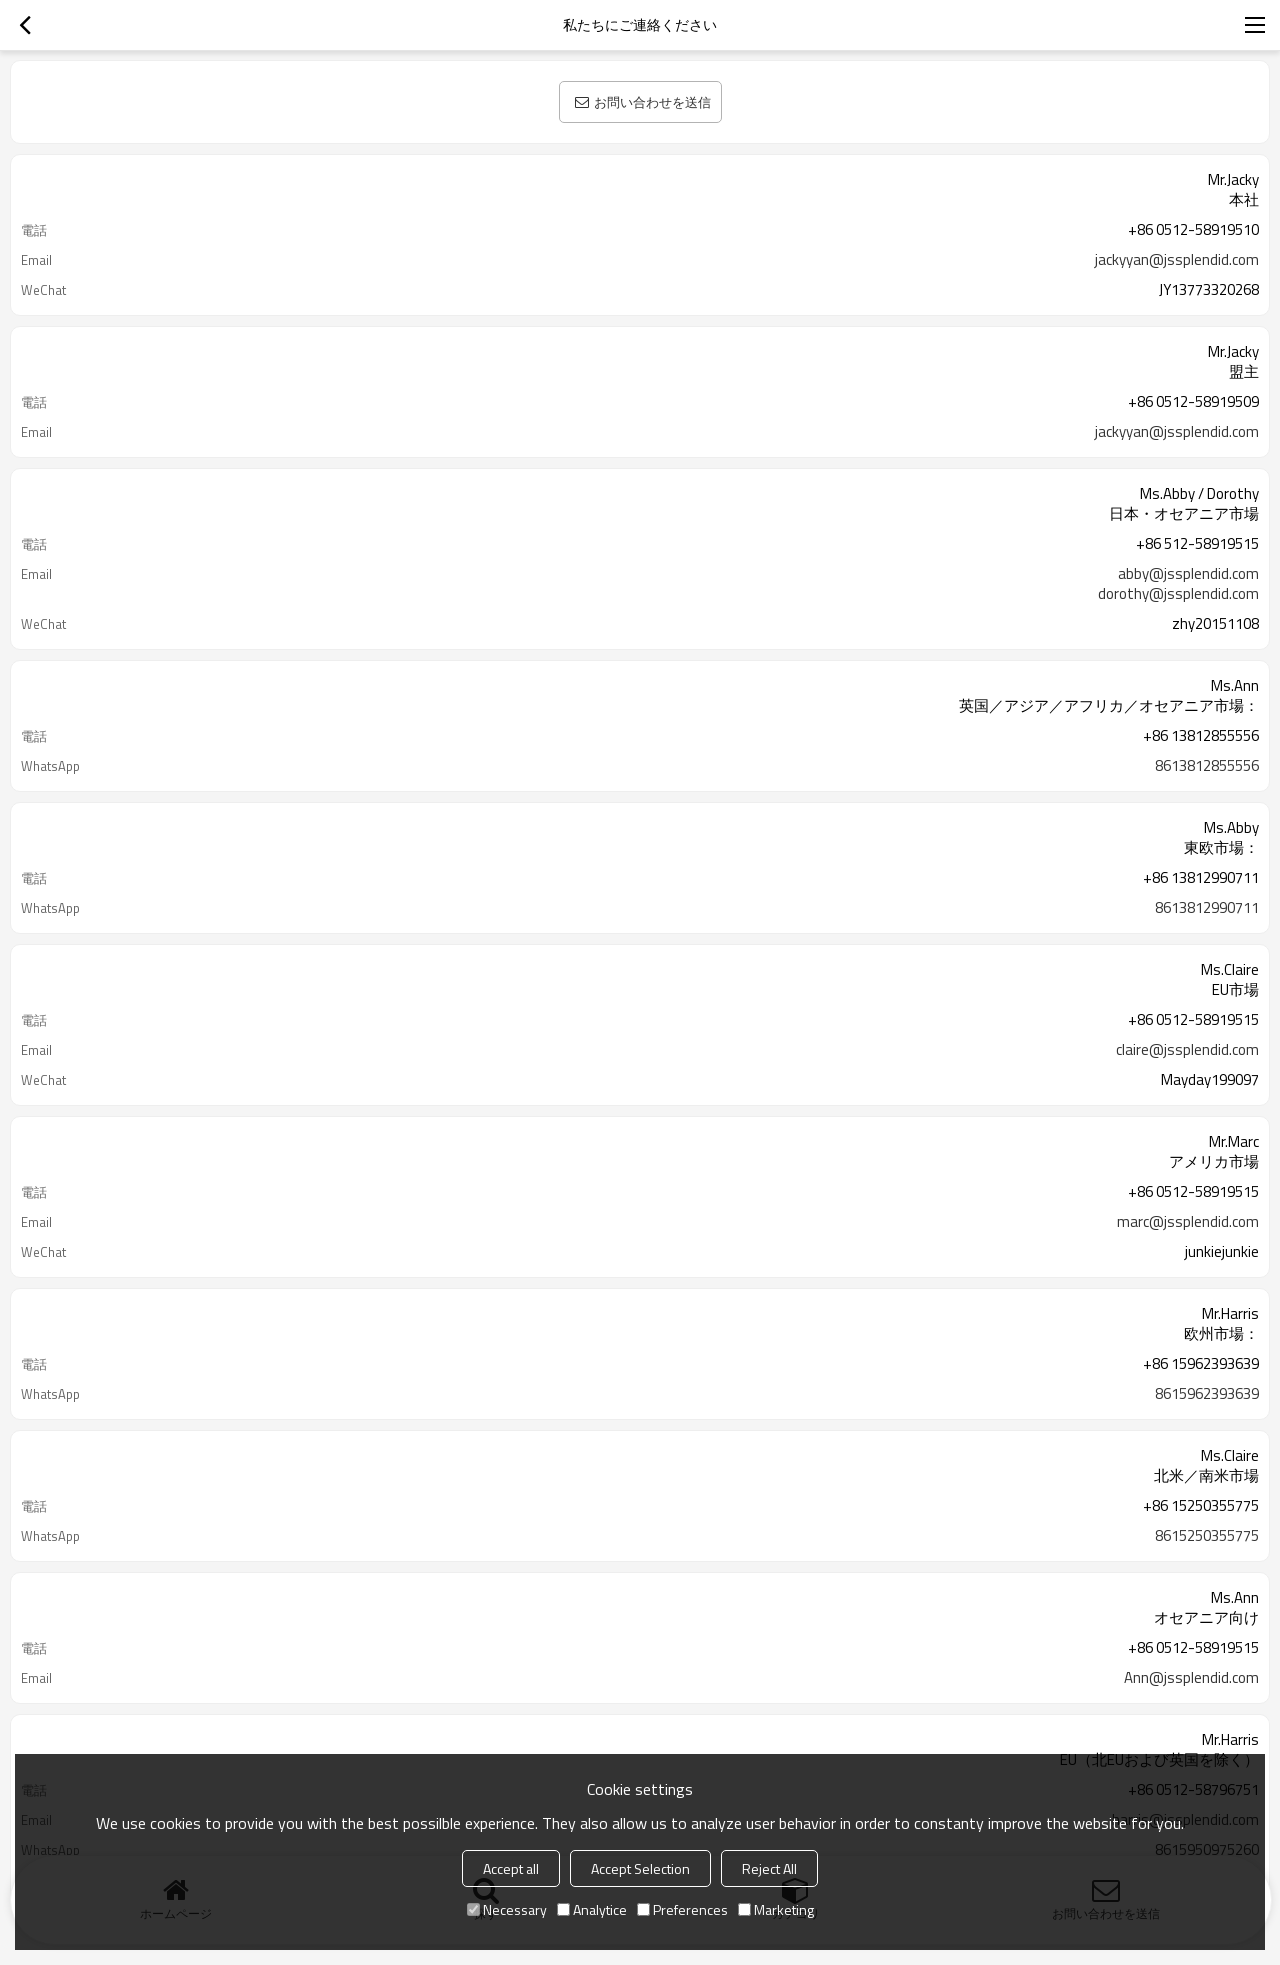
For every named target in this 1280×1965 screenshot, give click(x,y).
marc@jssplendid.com (1188, 1222)
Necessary (507, 1909)
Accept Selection (640, 1868)
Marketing (776, 1909)
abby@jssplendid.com (1188, 574)
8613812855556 (1207, 766)
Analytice (592, 1909)
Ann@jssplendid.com (1191, 1678)
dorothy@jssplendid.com (1178, 594)
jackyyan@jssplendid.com (1177, 260)
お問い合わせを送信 (652, 102)
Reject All (769, 1868)
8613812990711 (1207, 908)
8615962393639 (1207, 1394)
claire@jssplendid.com (1187, 1050)
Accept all (511, 1868)
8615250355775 (1207, 1536)
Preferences (682, 1909)
